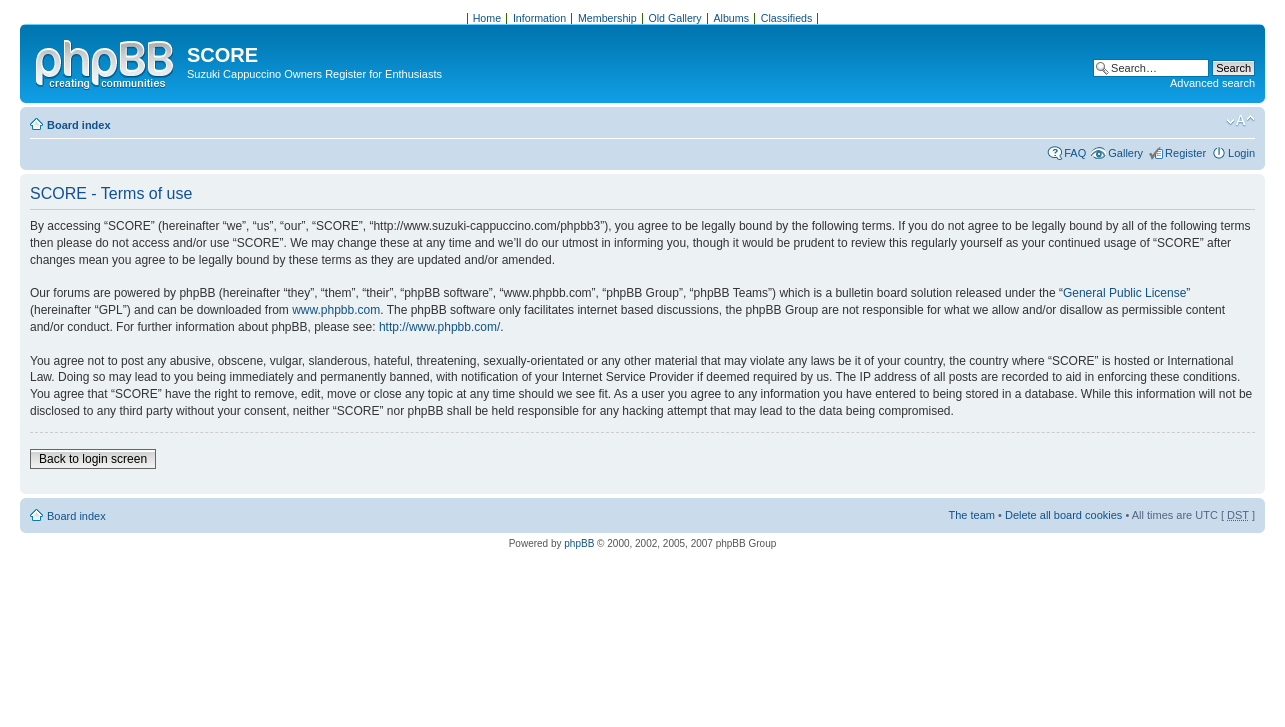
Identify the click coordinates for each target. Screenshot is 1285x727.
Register (1185, 153)
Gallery (1125, 153)
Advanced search (1212, 83)
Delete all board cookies (1063, 515)
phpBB (579, 543)
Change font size (1240, 121)
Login (1241, 153)
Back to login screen (93, 459)
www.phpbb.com (336, 310)
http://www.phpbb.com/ (439, 327)
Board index (79, 125)
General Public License (1124, 293)
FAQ (1075, 153)
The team (972, 515)
